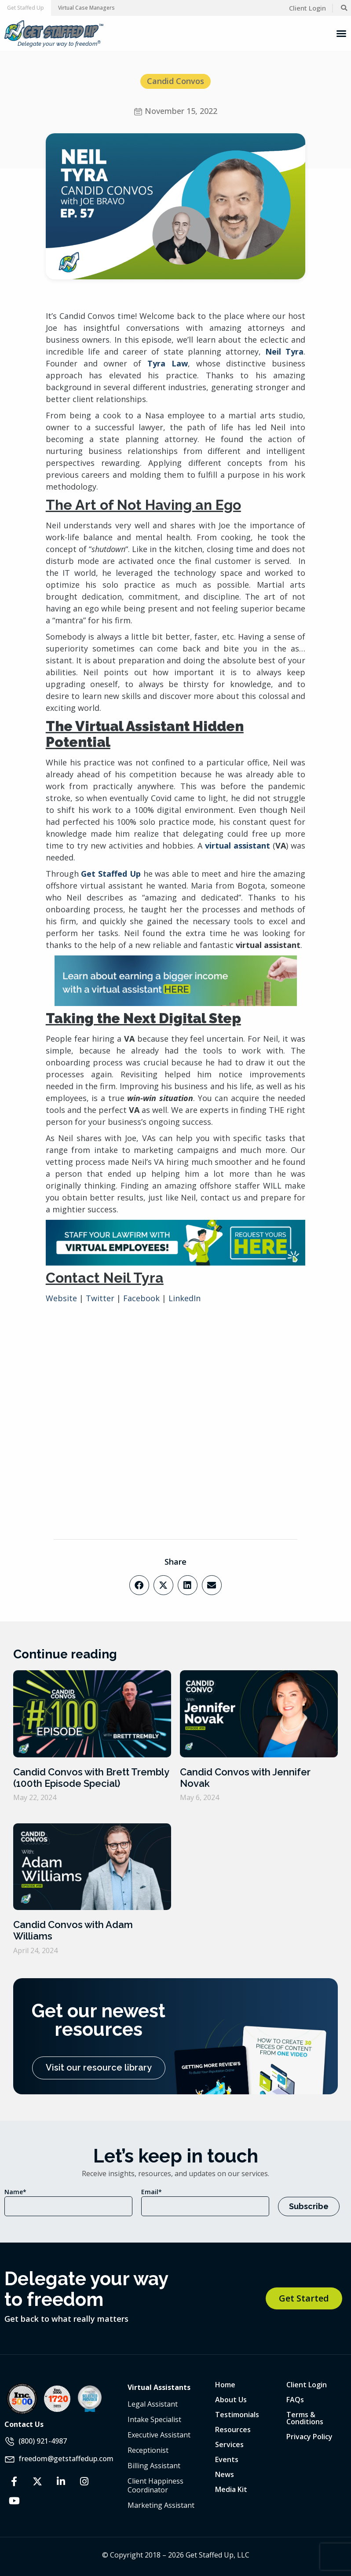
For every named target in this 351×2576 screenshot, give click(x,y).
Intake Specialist (154, 2419)
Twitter (99, 1298)
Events (226, 2459)
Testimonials (237, 2414)
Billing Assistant (154, 2465)
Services (229, 2444)
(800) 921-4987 (42, 2440)
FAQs (295, 2399)
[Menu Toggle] (341, 33)
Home (225, 2384)
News (224, 2474)
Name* (15, 2192)
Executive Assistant (159, 2434)
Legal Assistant (153, 2404)
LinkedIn (184, 1298)
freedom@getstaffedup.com (65, 2458)
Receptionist (148, 2450)
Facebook (141, 1298)
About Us (231, 2399)
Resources (233, 2429)
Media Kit (231, 2489)
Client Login (306, 2384)
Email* (151, 2192)
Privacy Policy (309, 2436)
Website (61, 1298)
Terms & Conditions (304, 2418)
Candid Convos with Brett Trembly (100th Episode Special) (91, 1777)
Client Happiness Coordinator (155, 2485)
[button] (25, 8)
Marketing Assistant (161, 2505)
